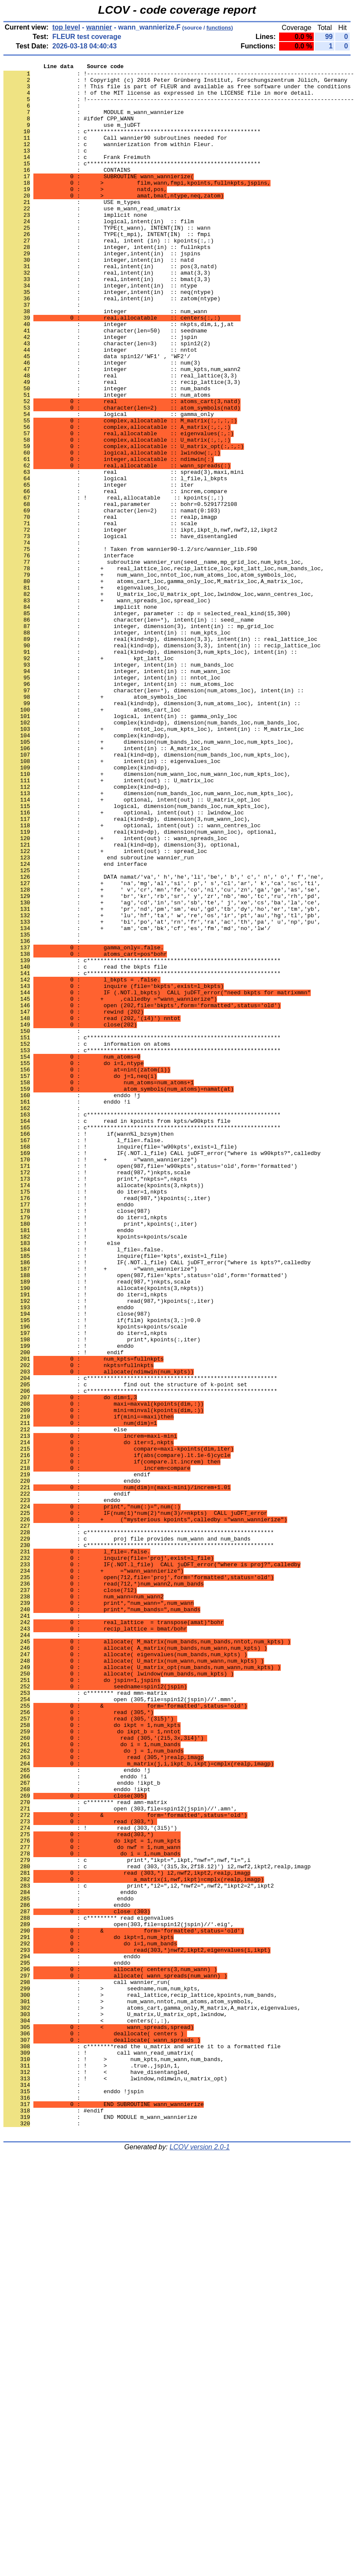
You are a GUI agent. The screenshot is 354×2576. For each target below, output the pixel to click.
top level (66, 27)
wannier (99, 27)
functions (218, 27)
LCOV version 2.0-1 (200, 2560)
